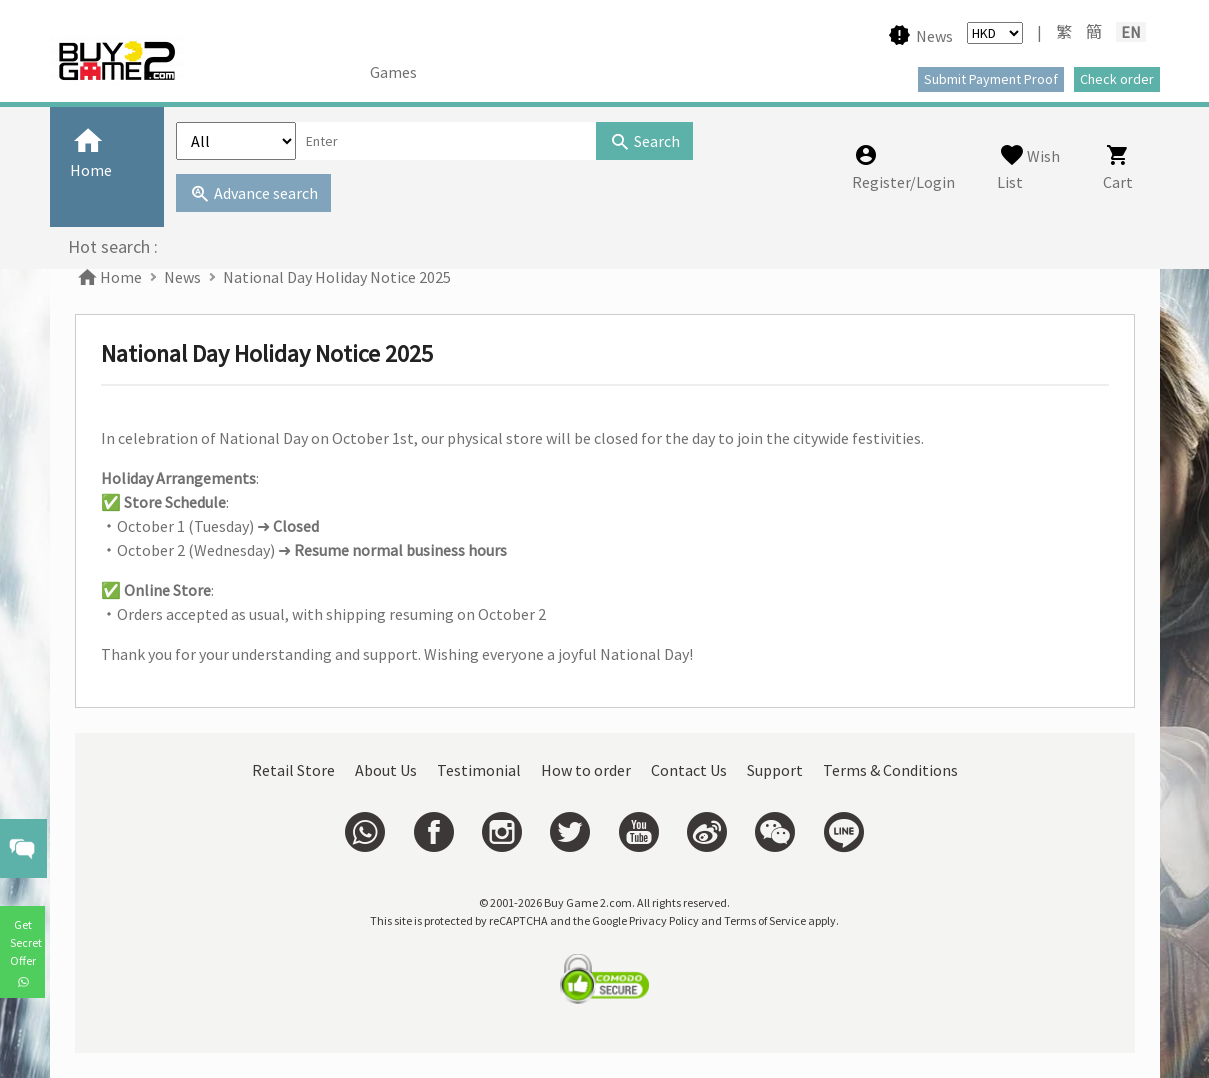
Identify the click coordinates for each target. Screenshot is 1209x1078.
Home (108, 277)
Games (393, 72)
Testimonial (479, 770)
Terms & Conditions (890, 770)
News (182, 277)
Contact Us (689, 770)
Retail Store (293, 770)
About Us (386, 770)
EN (1131, 32)
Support (775, 770)
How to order (586, 770)
